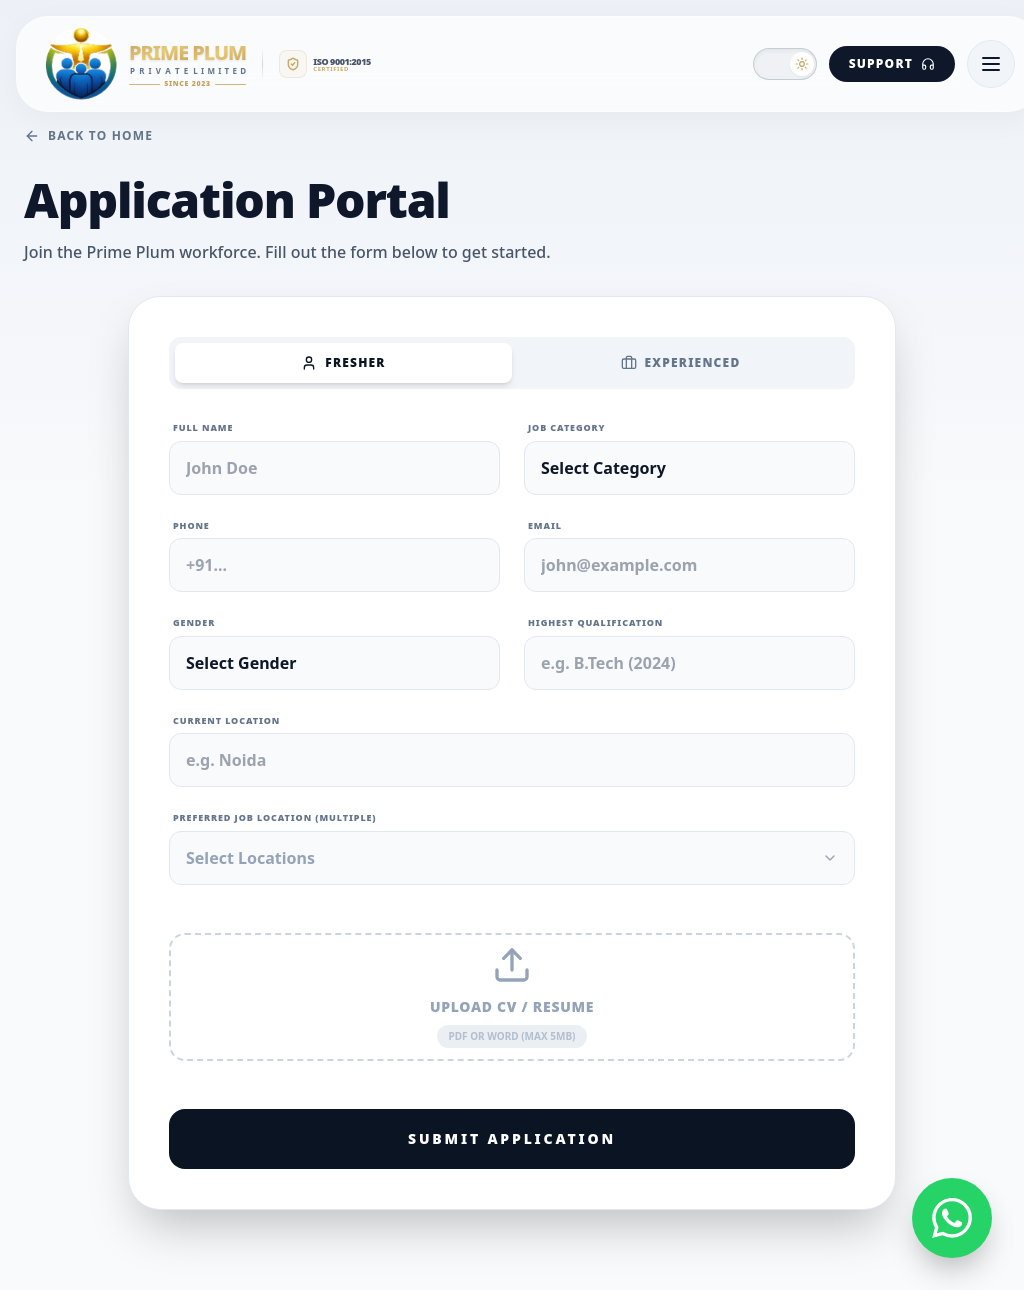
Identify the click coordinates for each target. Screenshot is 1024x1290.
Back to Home (88, 136)
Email (545, 525)
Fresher (343, 362)
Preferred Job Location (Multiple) (275, 817)
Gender (194, 622)
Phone (191, 525)
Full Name (203, 427)
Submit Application (512, 1138)
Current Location (226, 720)
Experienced (681, 362)
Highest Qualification (595, 622)
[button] (785, 64)
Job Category (566, 427)
